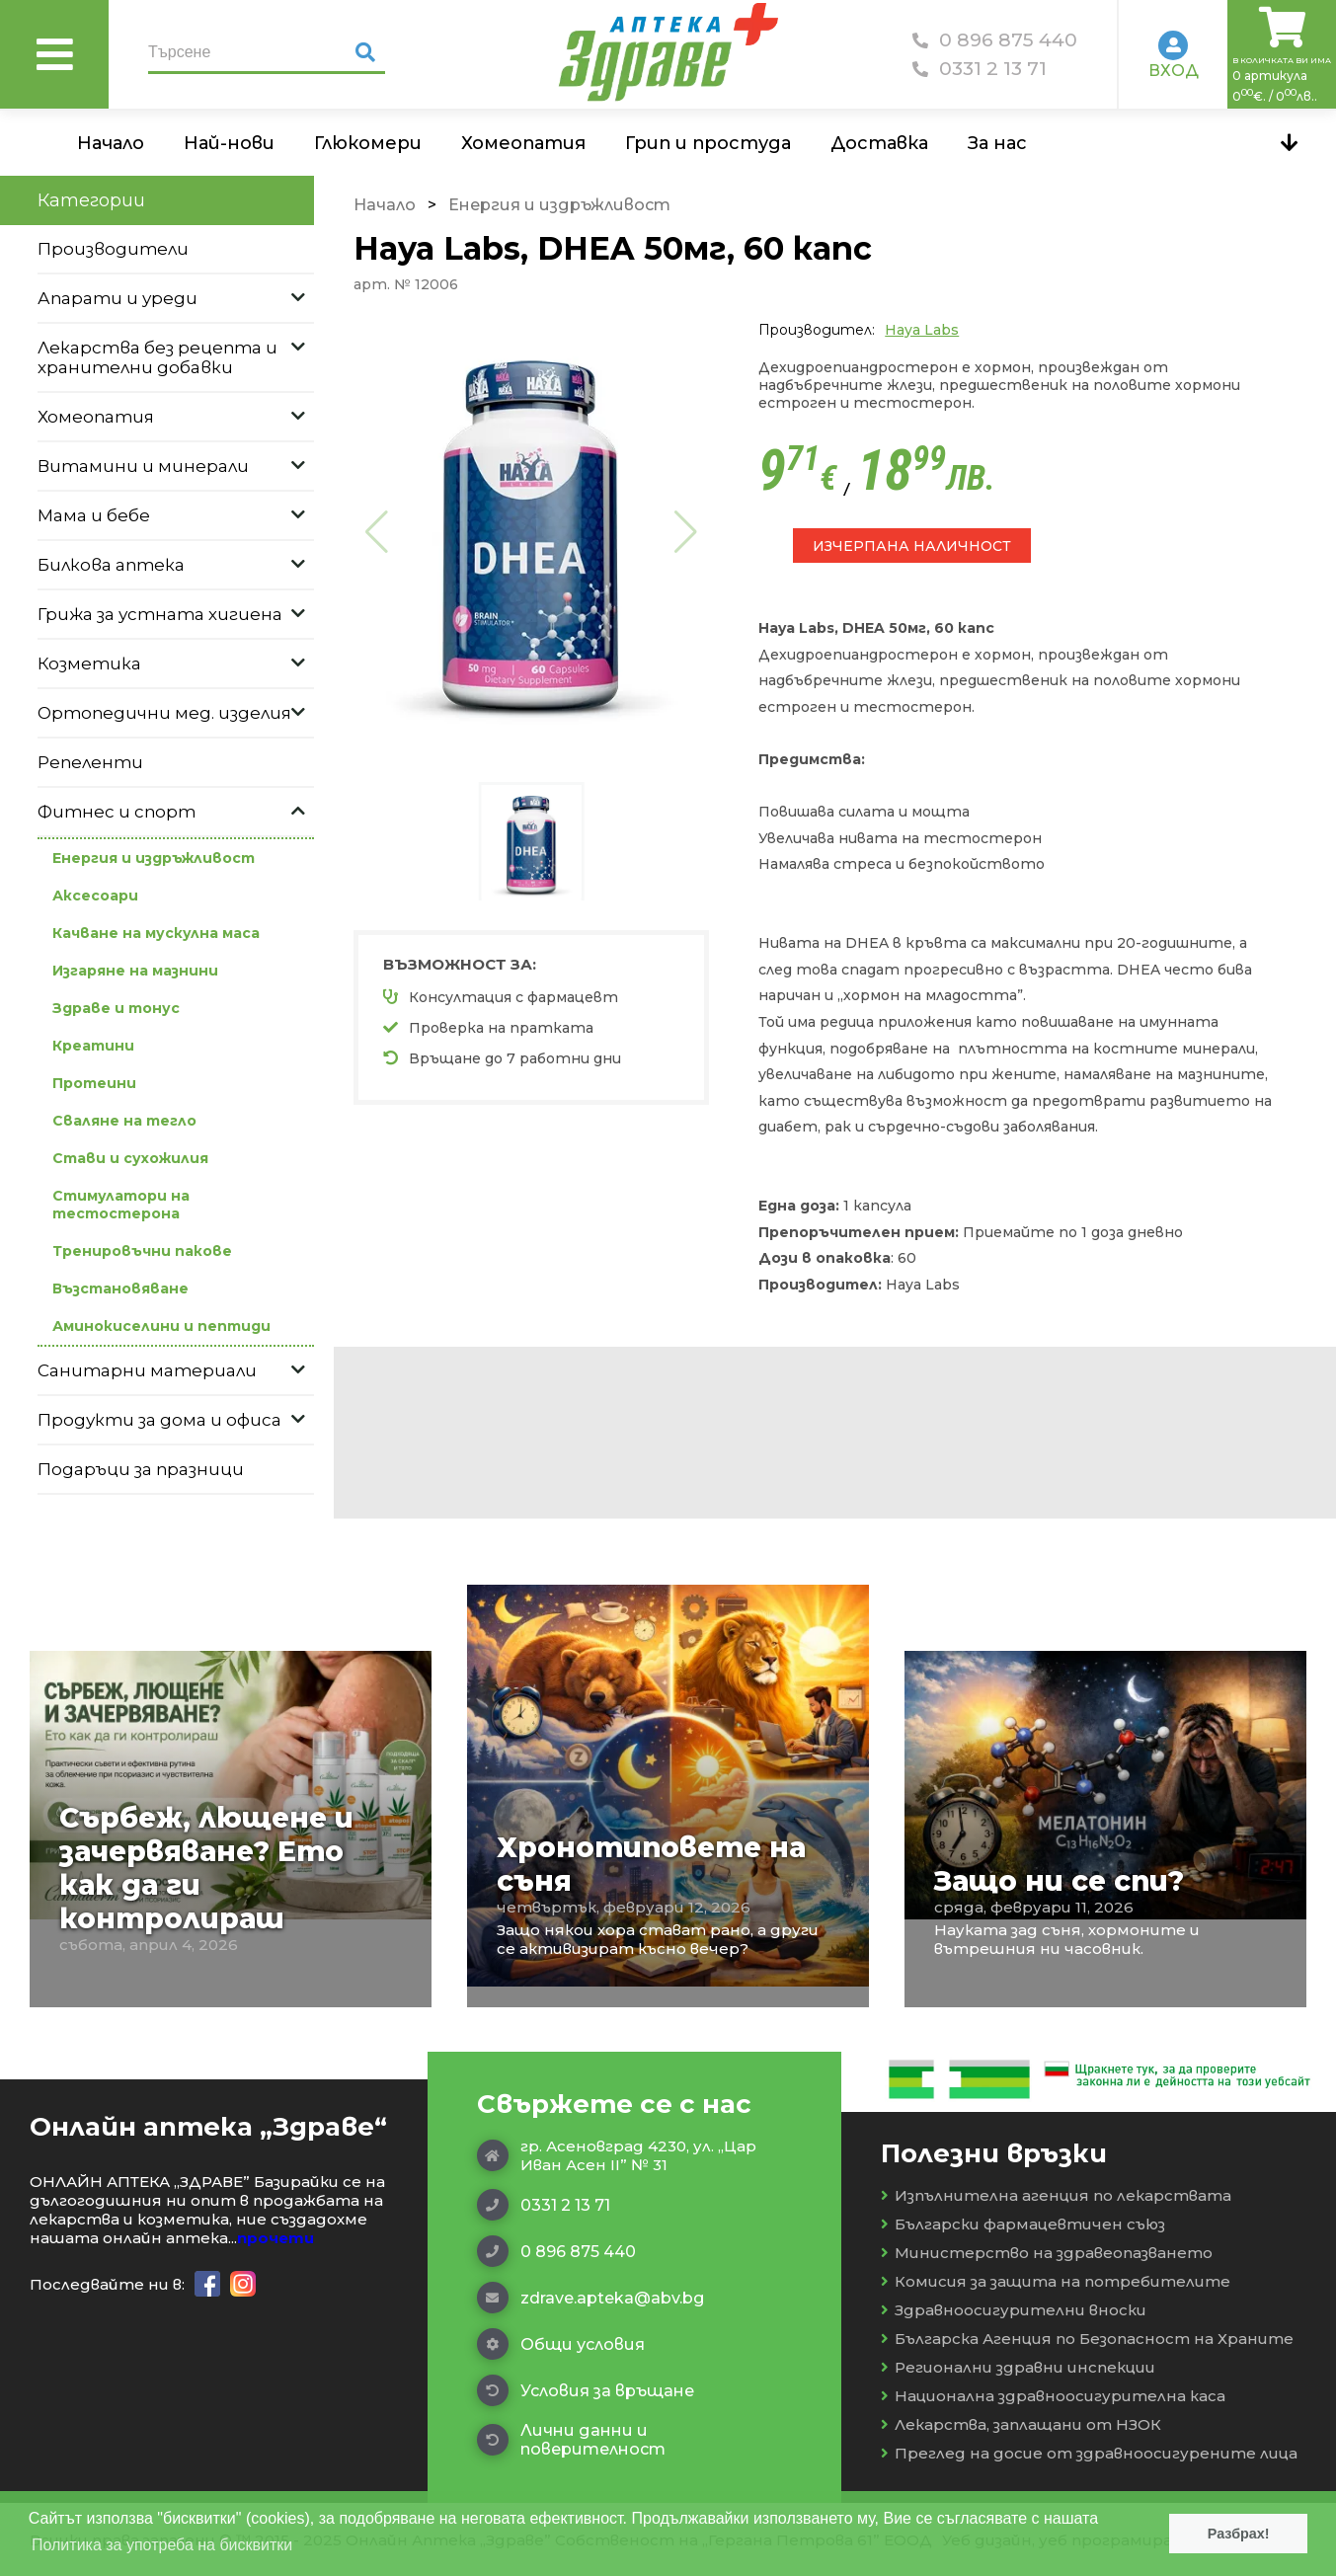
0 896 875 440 (994, 40)
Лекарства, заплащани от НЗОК (1021, 2424)
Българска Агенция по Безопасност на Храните (1087, 2338)
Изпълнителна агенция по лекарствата (1056, 2195)
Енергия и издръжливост (559, 204)
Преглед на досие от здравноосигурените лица (1089, 2453)
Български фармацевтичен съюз (1023, 2224)
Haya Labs (922, 330)
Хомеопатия (523, 143)
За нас (997, 143)
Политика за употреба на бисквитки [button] (162, 2545)
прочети (275, 2237)
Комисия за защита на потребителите (1055, 2281)
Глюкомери (368, 143)
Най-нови (229, 143)
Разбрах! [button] (1239, 2533)
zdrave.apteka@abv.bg (590, 2297)
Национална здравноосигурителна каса (1053, 2395)
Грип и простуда (708, 143)
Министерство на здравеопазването (1047, 2252)
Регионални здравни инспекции (1018, 2367)
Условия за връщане (585, 2390)
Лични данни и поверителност (571, 2440)
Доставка (879, 143)
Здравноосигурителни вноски (1013, 2310)
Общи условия (561, 2344)
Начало (110, 143)
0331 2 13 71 (979, 68)
